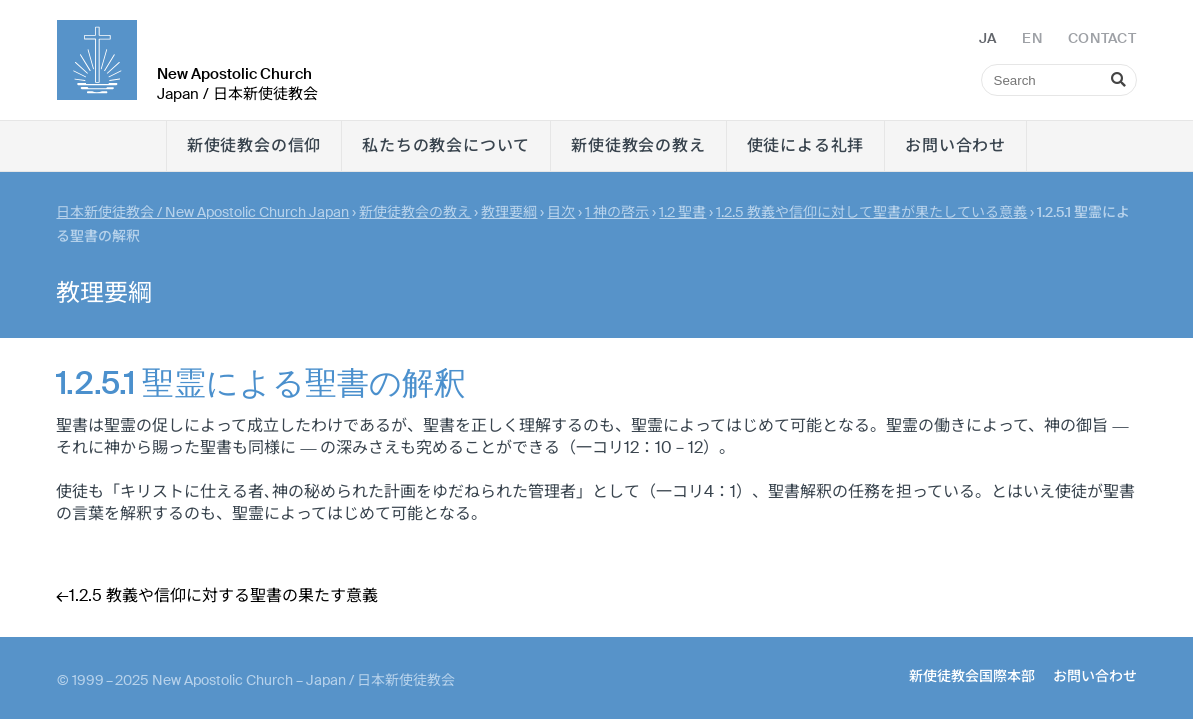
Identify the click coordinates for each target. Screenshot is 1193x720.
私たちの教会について (446, 145)
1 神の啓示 (617, 212)
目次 (561, 212)
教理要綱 (509, 212)
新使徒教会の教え (638, 145)
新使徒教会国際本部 (972, 676)
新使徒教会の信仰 (254, 145)
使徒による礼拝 (806, 145)
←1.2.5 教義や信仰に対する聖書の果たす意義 (217, 595)
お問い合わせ (955, 145)
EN (1032, 38)
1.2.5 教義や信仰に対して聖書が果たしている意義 (871, 212)
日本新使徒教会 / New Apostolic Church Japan (202, 212)
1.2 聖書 (682, 212)
